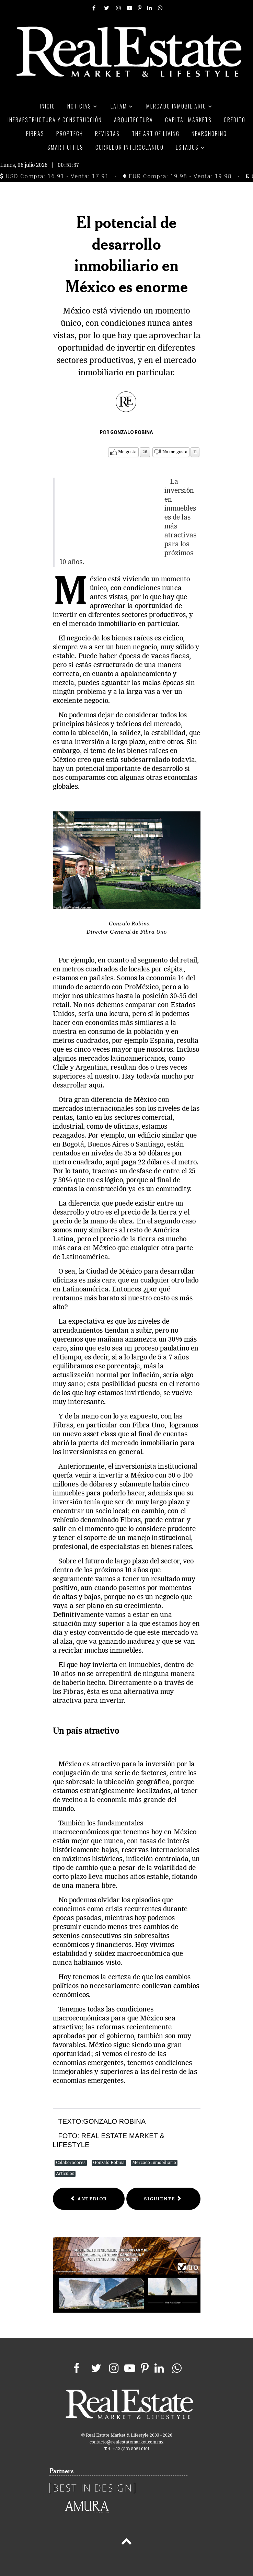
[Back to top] (126, 2542)
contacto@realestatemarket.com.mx (126, 2442)
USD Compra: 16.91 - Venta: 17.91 (54, 176)
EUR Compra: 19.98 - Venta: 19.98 (177, 176)
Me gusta (127, 452)
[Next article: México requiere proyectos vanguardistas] (163, 2199)
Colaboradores (70, 2163)
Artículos (65, 2174)
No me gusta (174, 452)
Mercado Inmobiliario (154, 2163)
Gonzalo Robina (109, 2163)
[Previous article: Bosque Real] (89, 2199)
